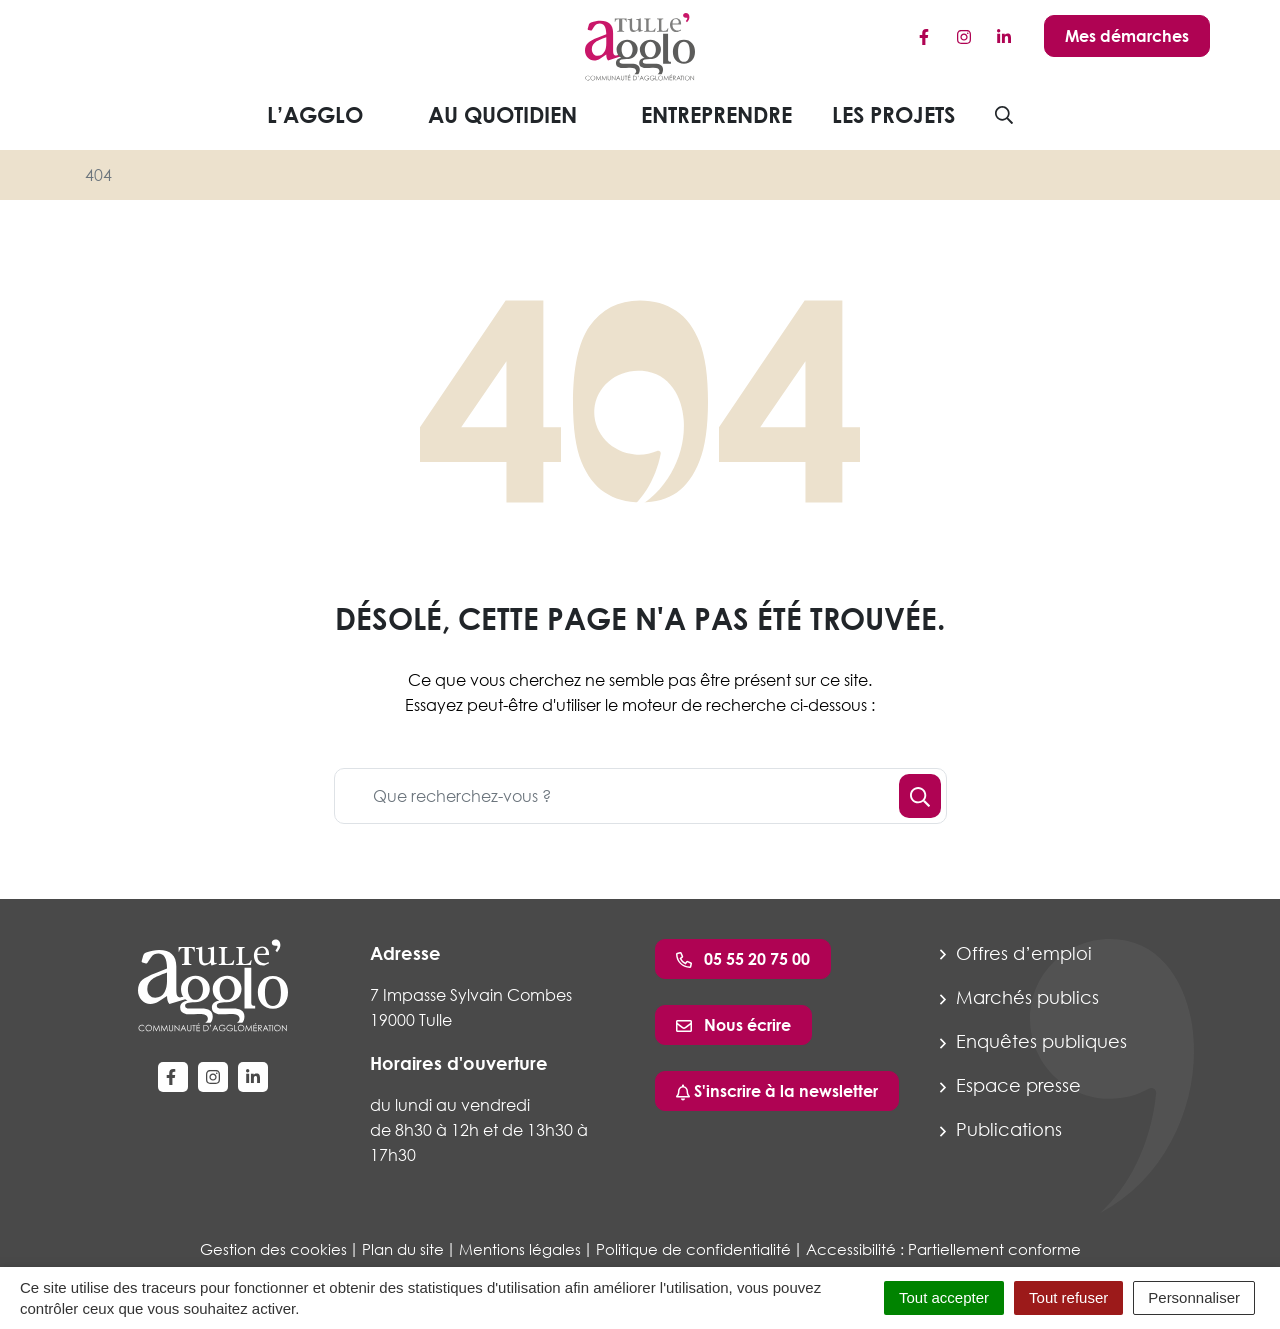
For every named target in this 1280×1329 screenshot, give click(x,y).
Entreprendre (716, 114)
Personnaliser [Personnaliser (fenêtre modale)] (1194, 1297)
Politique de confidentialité (693, 1249)
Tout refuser (1068, 1297)
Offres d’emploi (1016, 953)
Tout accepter (944, 1297)
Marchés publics (1019, 997)
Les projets (893, 114)
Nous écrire (733, 1025)
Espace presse (1010, 1085)
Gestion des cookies (273, 1249)
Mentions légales (520, 1249)
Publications (1001, 1129)
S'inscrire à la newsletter (777, 1091)
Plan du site (403, 1249)
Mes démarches (1127, 36)
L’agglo (330, 114)
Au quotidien (518, 114)
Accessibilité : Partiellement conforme (943, 1249)
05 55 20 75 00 (743, 959)
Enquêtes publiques (1033, 1041)
